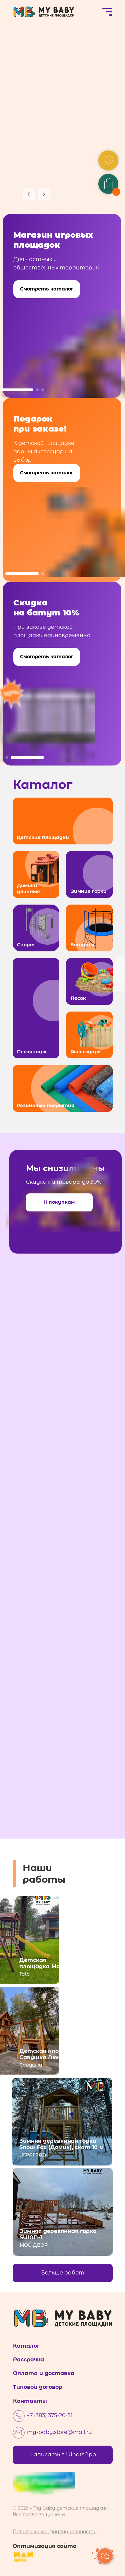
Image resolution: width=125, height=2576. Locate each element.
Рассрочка (28, 2359)
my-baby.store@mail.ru (59, 2432)
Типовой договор (37, 2387)
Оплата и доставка (43, 2373)
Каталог (26, 2346)
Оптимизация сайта (45, 2546)
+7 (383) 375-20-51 (50, 2415)
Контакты (30, 2401)
